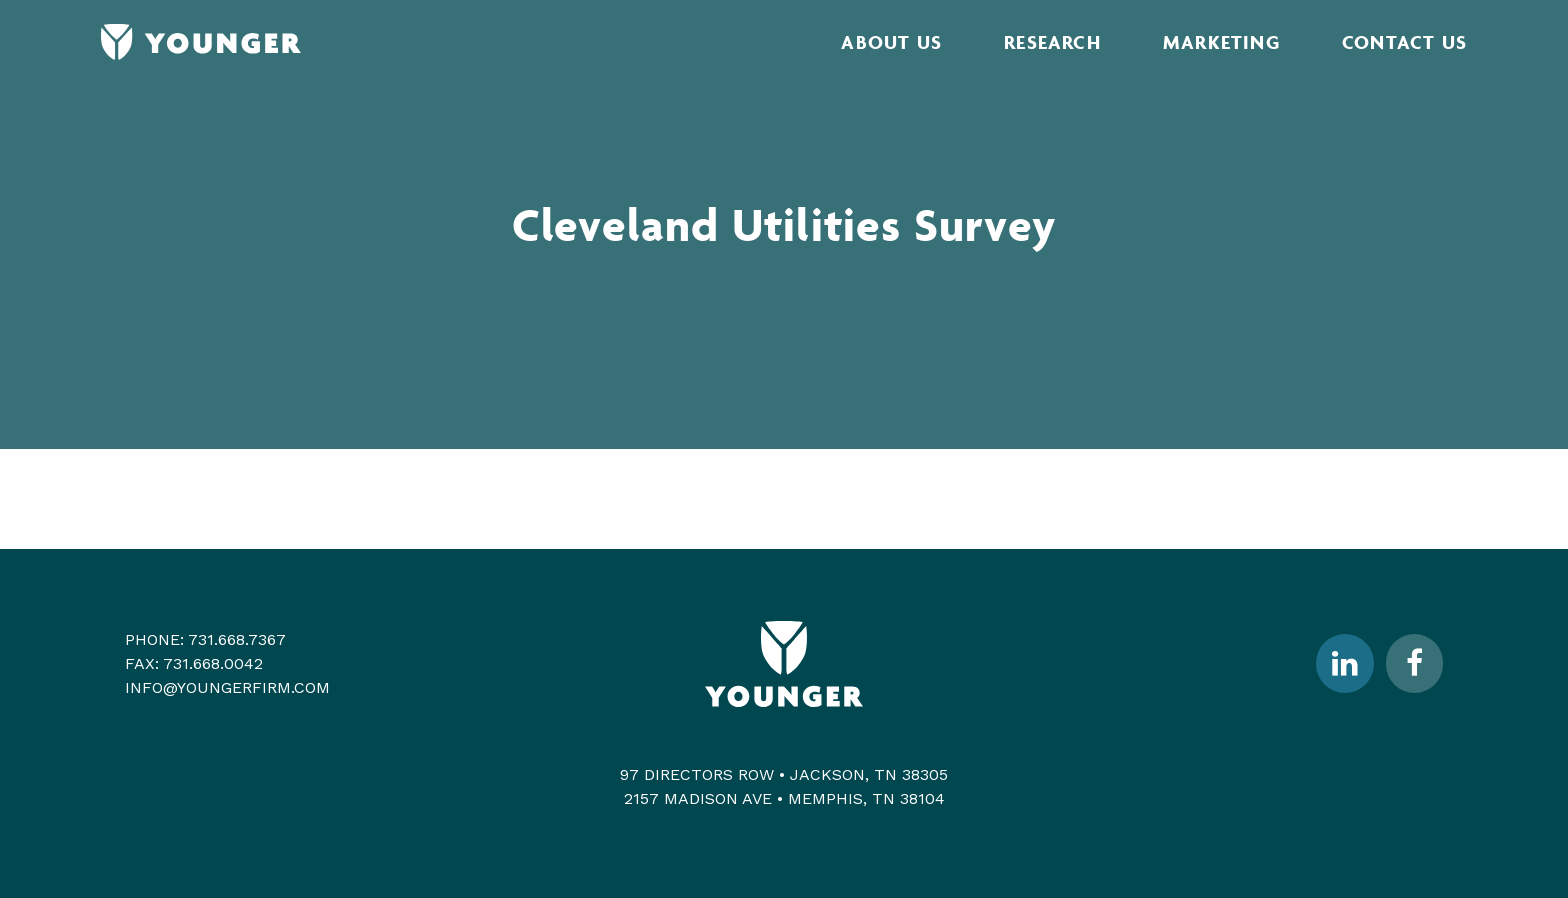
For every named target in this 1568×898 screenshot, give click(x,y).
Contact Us (1404, 42)
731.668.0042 (213, 663)
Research (1052, 42)
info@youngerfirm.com (227, 687)
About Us (891, 42)
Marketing (1221, 42)
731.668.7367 (237, 639)
